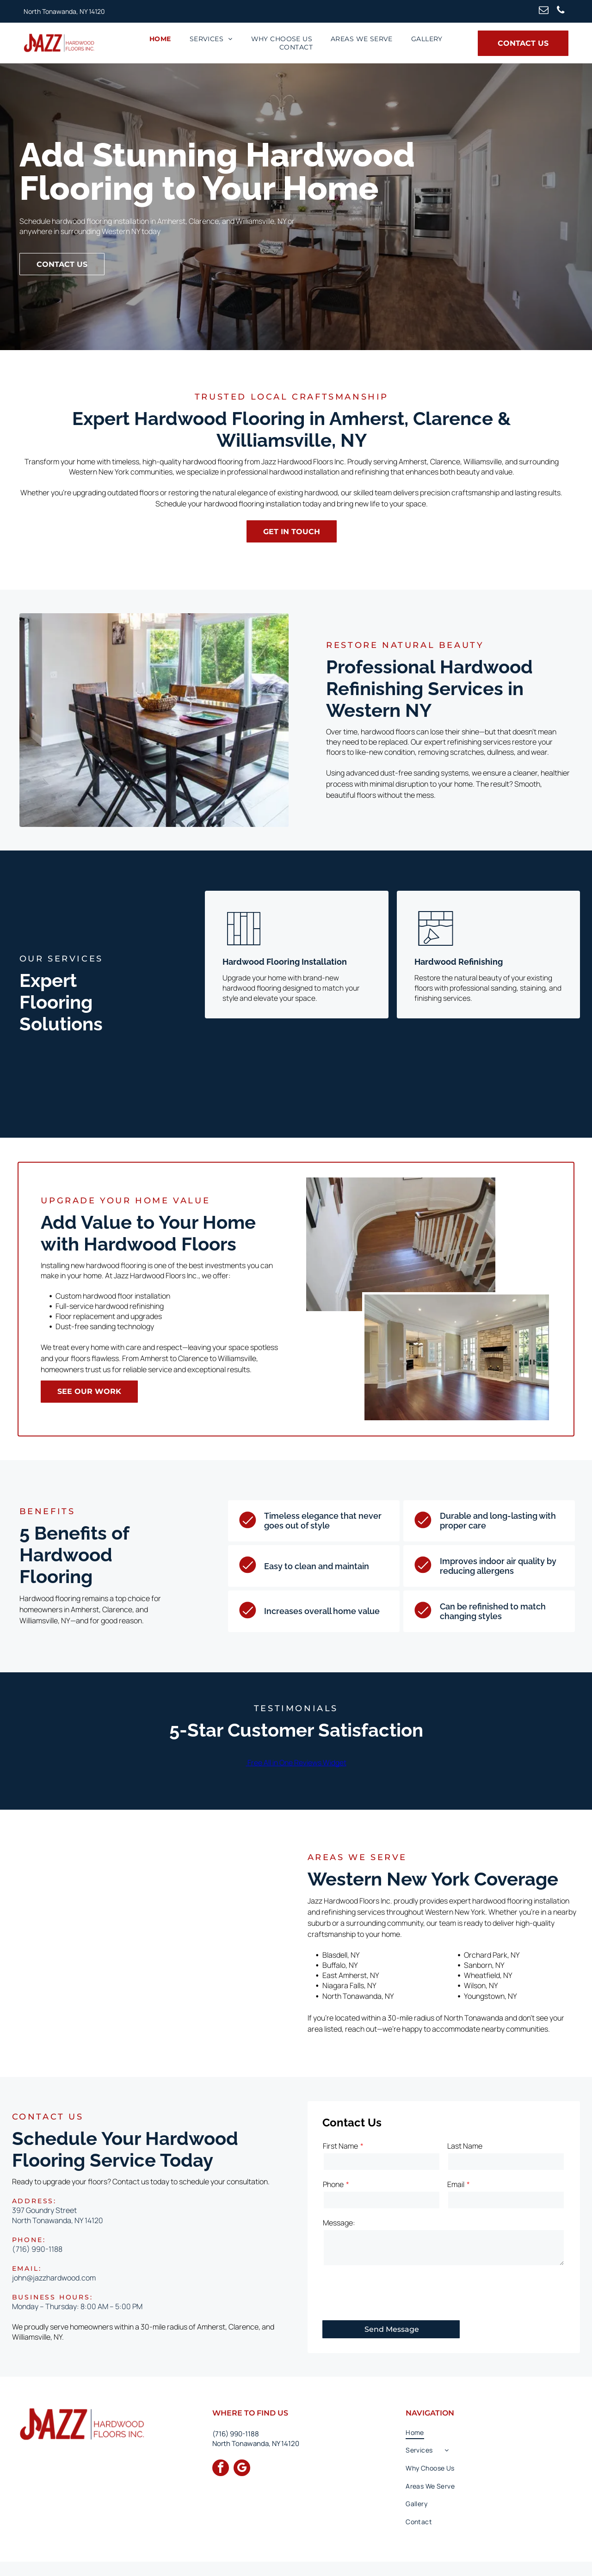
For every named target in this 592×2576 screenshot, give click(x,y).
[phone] (561, 11)
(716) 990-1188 (37, 2249)
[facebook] (220, 2468)
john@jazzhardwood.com (54, 2278)
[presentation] (393, 2292)
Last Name (464, 2146)
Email (455, 2184)
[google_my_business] (242, 2468)
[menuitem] (160, 39)
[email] (543, 11)
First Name (340, 2146)
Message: (339, 2223)
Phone (333, 2184)
